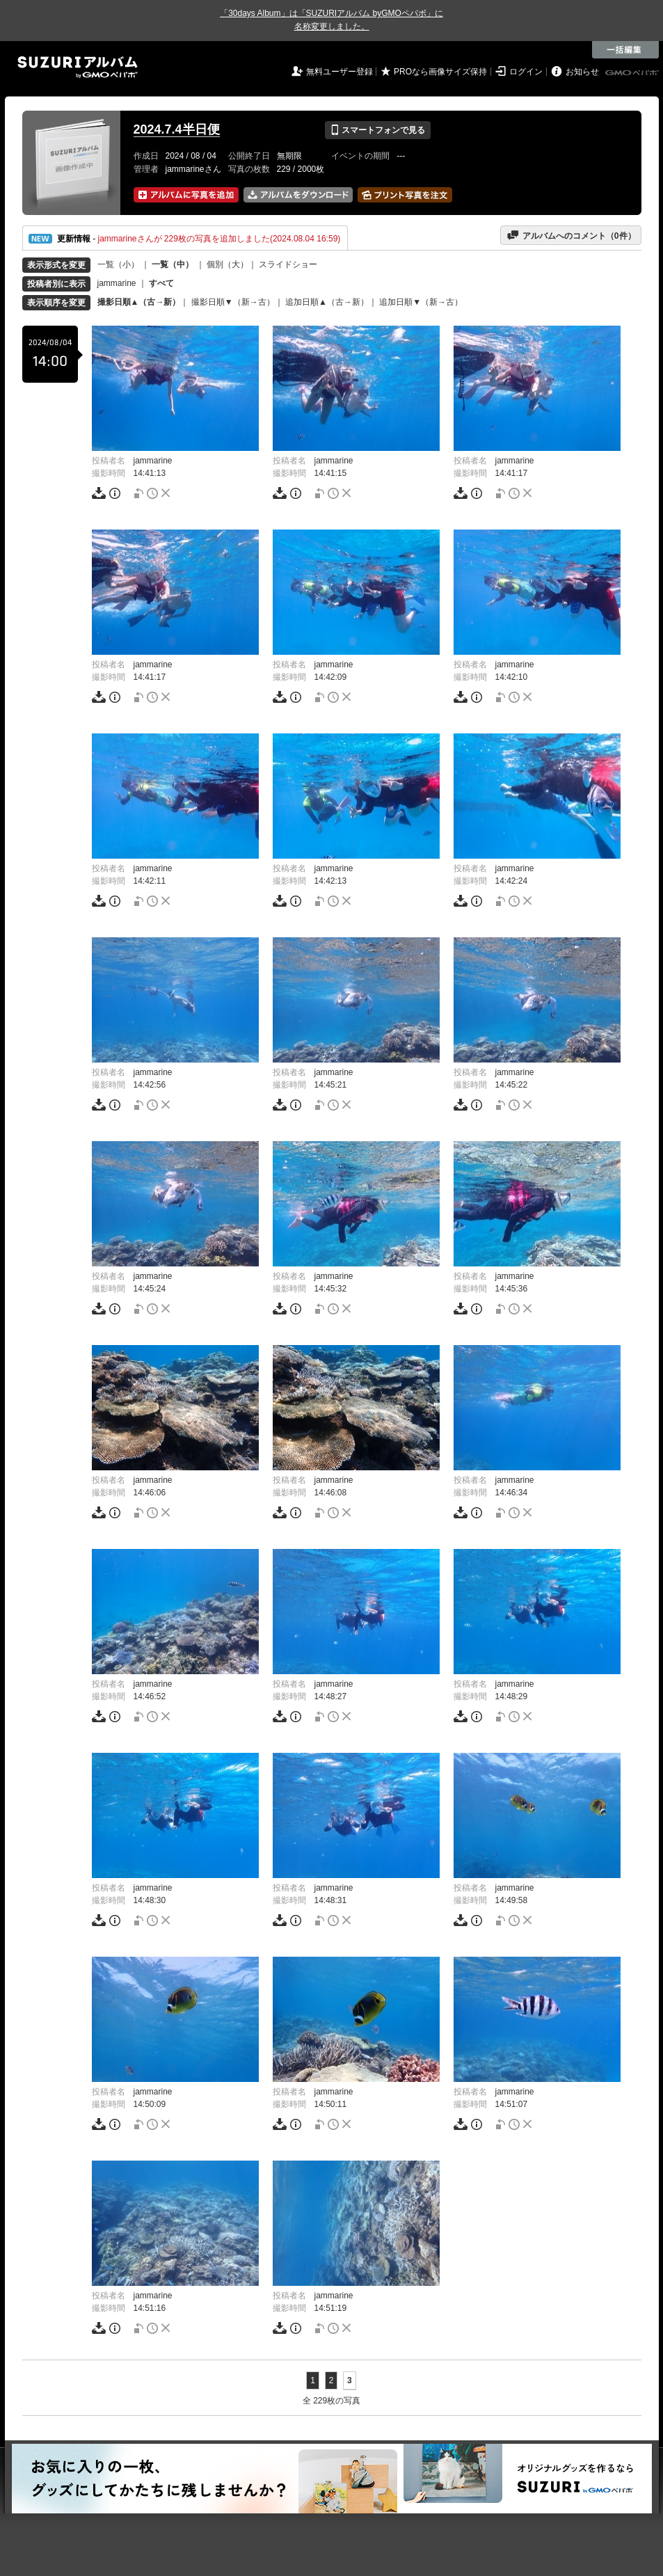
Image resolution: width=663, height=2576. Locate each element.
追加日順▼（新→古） (421, 302)
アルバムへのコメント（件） (570, 235)
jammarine (116, 283)
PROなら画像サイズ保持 (440, 72)
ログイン (526, 72)
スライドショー (288, 264)
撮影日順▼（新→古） (233, 302)
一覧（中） (172, 264)
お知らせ (582, 72)
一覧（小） (118, 264)
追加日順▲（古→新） (327, 302)
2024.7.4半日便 (177, 129)
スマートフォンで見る (377, 130)
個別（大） (227, 264)
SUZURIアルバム (77, 67)
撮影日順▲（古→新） (139, 302)
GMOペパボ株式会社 (633, 73)
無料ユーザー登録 (339, 72)
